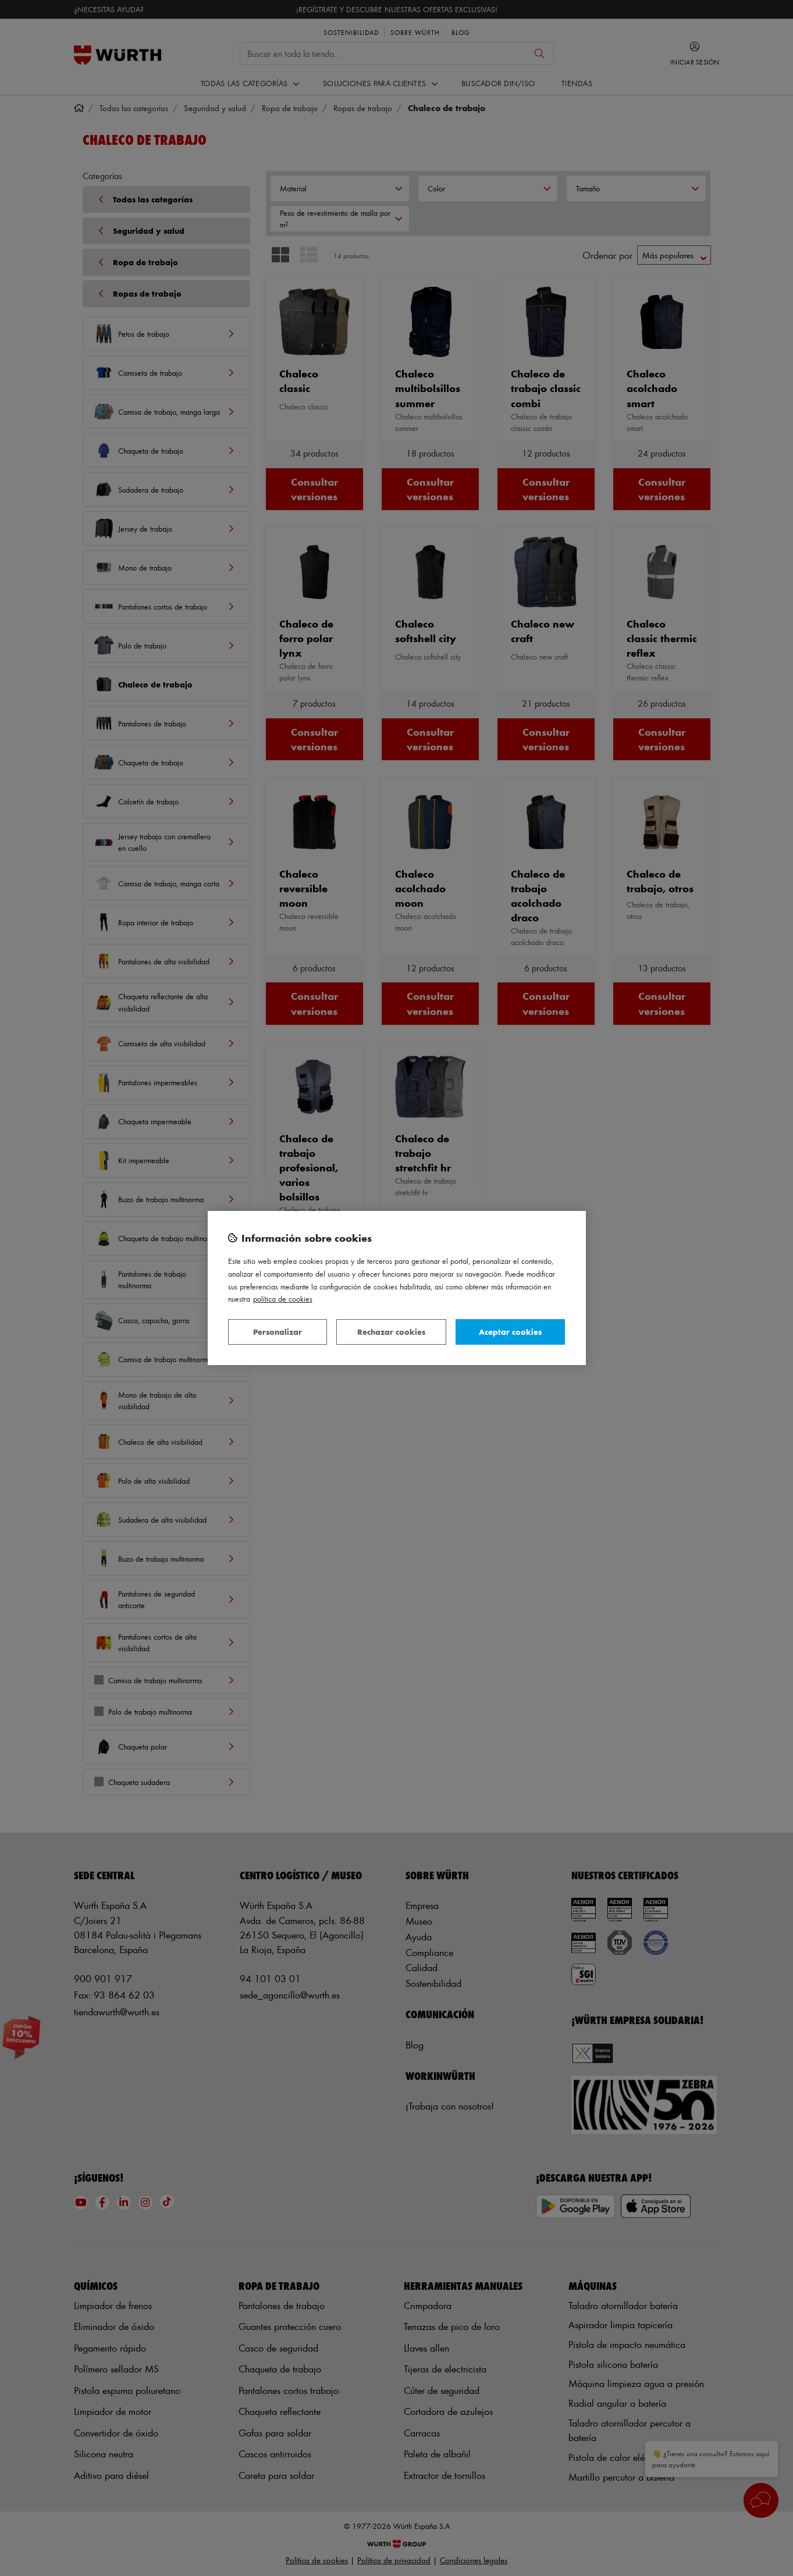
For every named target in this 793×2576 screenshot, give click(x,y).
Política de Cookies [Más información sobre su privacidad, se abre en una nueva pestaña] (282, 1298)
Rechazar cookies (391, 1332)
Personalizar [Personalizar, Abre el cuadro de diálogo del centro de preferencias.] (277, 1332)
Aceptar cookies (510, 1332)
